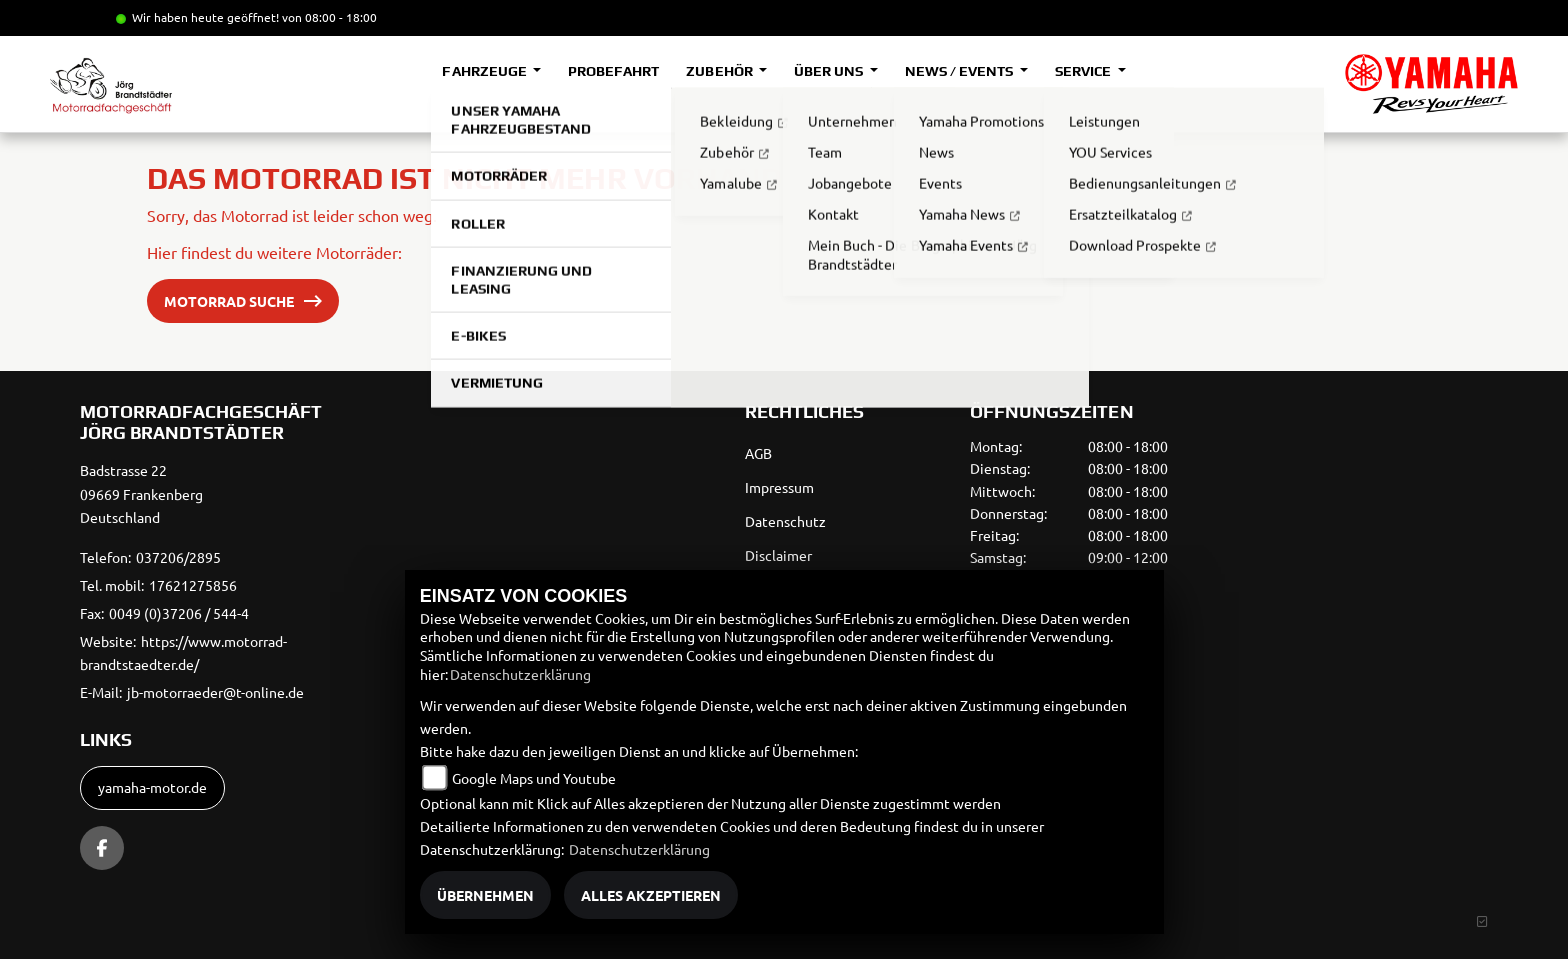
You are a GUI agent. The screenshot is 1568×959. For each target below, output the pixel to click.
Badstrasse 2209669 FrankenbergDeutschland (141, 494)
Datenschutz (785, 521)
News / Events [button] (960, 71)
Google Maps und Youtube (534, 778)
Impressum (779, 487)
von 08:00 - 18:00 (329, 17)
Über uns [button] (830, 71)
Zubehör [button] (720, 71)
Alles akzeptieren (651, 895)
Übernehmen (485, 895)
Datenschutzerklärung (520, 674)
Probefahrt (613, 71)
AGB (758, 453)
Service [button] (1084, 71)
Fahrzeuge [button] (485, 71)
